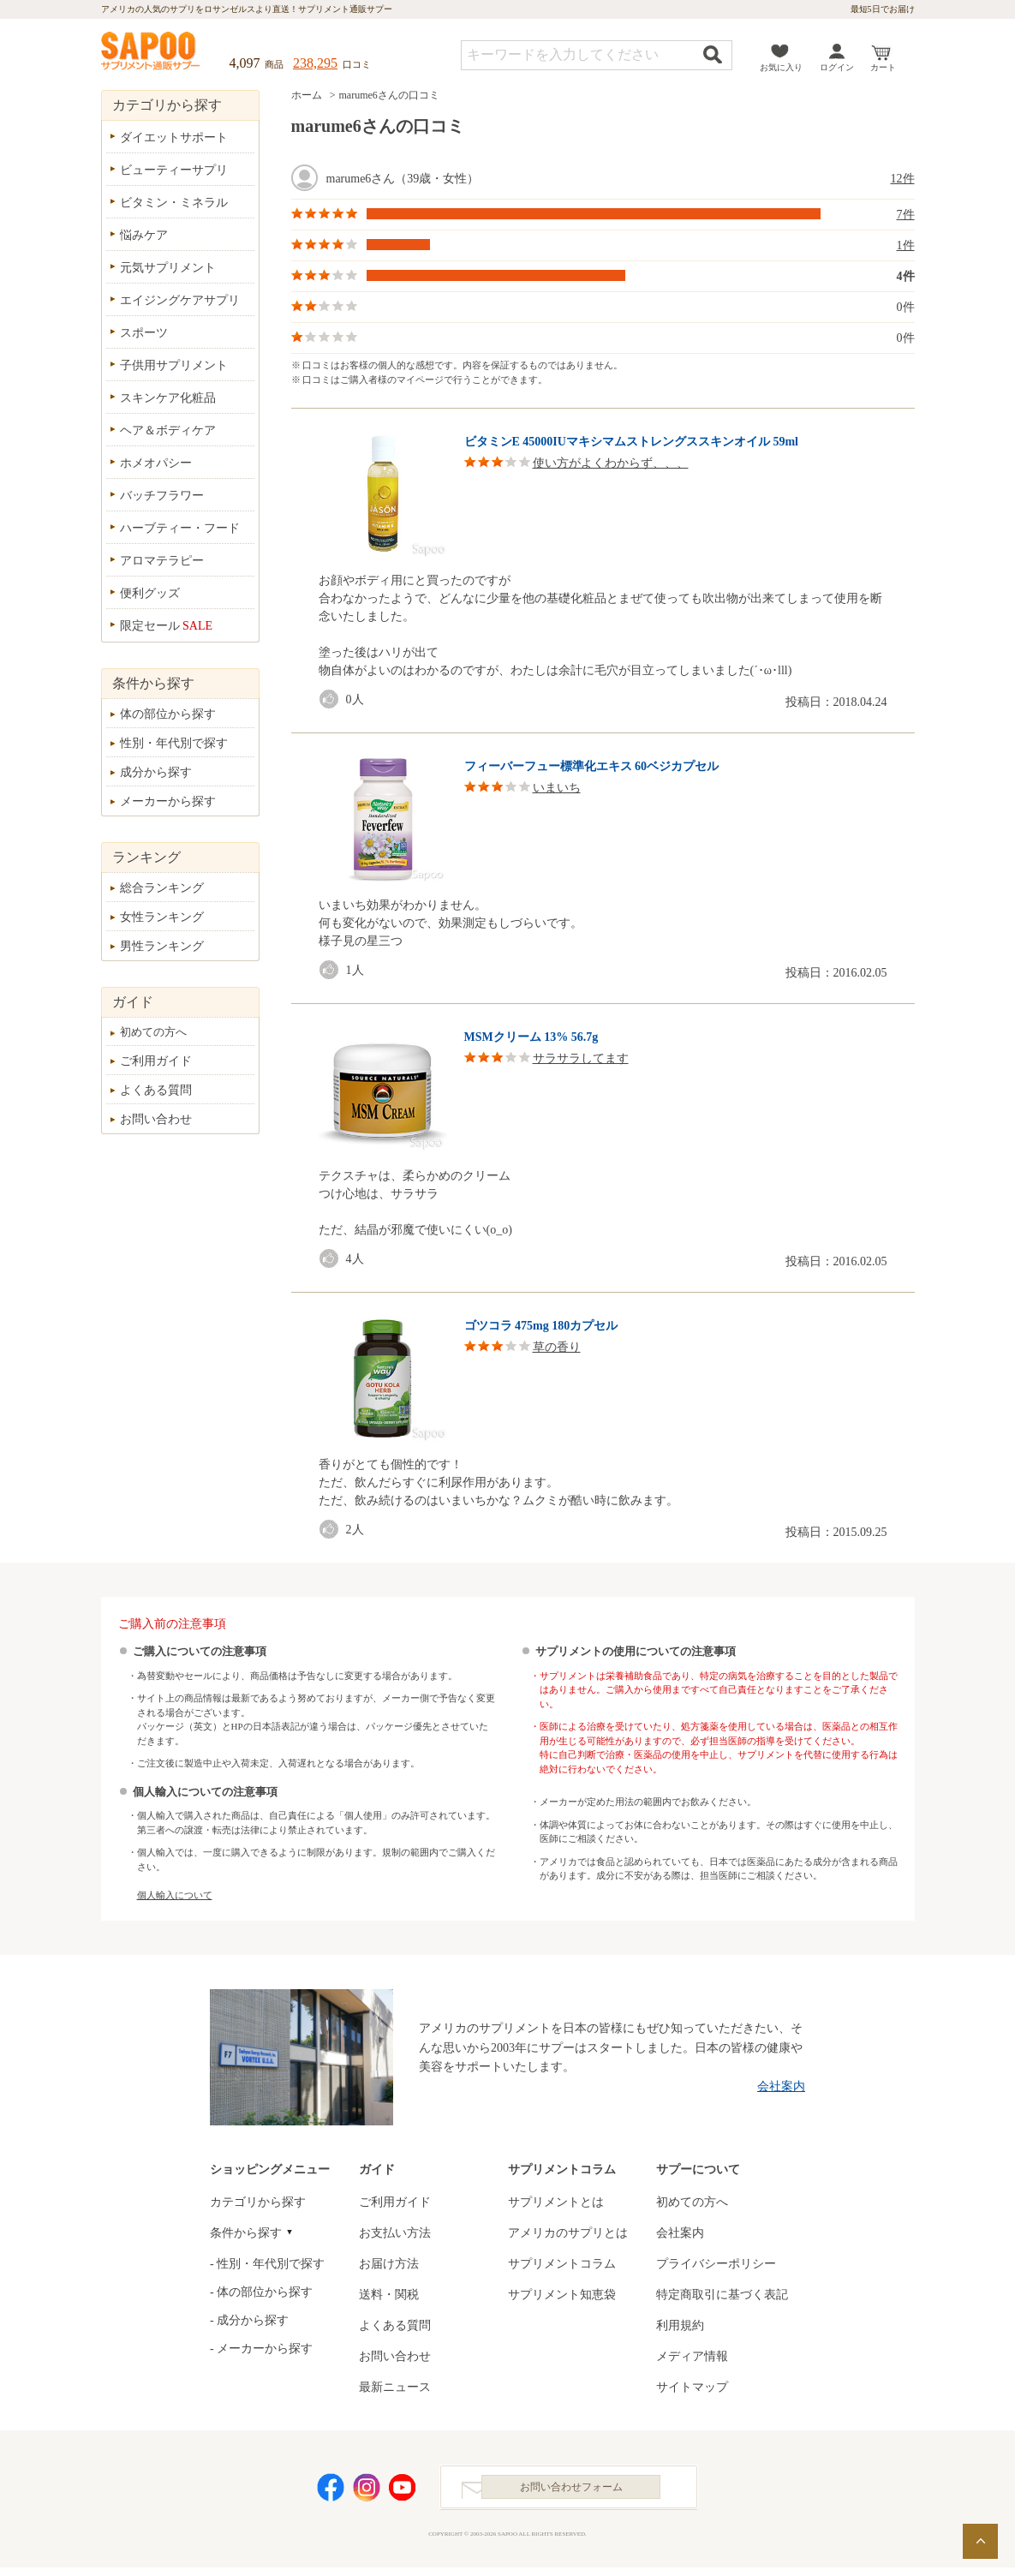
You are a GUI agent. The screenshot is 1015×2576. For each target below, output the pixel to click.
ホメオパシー (156, 463)
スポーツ (144, 332)
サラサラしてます (581, 1058)
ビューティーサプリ (174, 170)
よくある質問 (156, 1090)
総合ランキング (162, 888)
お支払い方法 (395, 2232)
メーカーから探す (168, 801)
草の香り (557, 1347)
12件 (903, 178)
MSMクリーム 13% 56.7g (531, 1037)
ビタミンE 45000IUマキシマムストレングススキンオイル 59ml (631, 441)
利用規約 (680, 2325)
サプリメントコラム (562, 2263)
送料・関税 (389, 2294)
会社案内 (781, 2086)
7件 (906, 214)
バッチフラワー (162, 495)
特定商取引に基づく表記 (722, 2294)
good (332, 699)
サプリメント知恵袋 (562, 2294)
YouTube (402, 2491)
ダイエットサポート (174, 137)
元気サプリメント (168, 267)
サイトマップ (692, 2387)
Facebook (330, 2491)
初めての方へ (153, 1031)
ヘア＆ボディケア (168, 430)
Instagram (366, 2491)
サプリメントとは (556, 2202)
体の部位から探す (168, 714)
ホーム (306, 95)
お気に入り (781, 67)
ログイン (837, 67)
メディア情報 (692, 2356)
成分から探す (156, 772)
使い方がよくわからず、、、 (611, 463)
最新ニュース (395, 2387)
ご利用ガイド (156, 1061)
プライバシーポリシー (716, 2263)
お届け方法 (389, 2263)
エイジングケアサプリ (180, 300)
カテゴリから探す (258, 2202)
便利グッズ (150, 593)
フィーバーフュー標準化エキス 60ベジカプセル (591, 766)
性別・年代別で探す (174, 743)
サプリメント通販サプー (151, 52)
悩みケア (144, 235)
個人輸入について (174, 1895)
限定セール (166, 625)
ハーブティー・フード (180, 528)
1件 (906, 245)
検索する (712, 54)
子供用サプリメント (174, 365)
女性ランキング (162, 917)
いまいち (557, 787)
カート (883, 67)
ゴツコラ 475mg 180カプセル (541, 1325)
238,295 (315, 63)
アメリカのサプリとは (568, 2232)
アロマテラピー (162, 560)
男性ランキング (162, 946)
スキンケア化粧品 (168, 397)
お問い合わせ (156, 1119)
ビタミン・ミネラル (174, 202)
